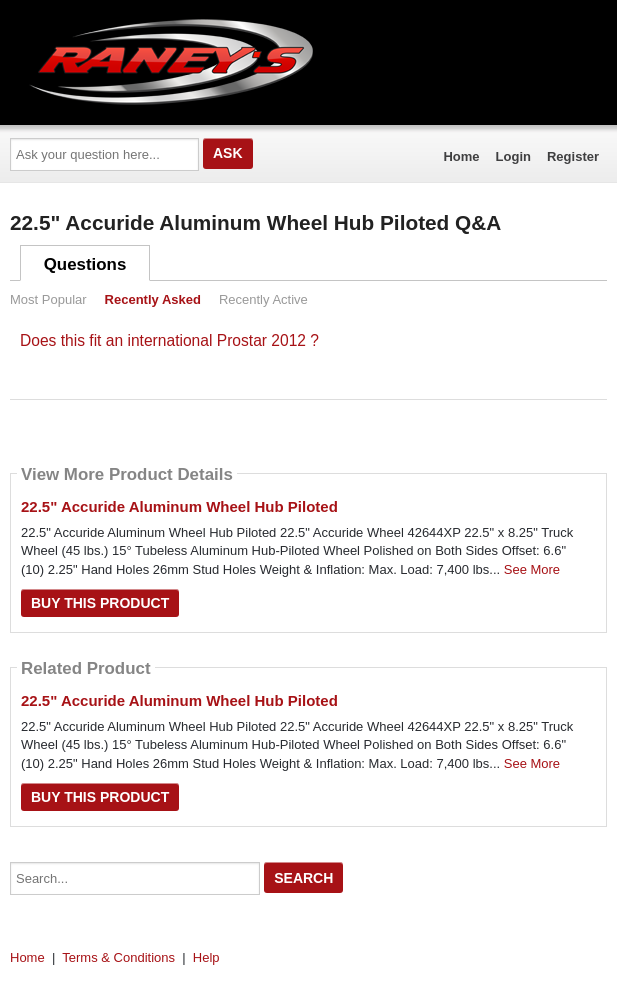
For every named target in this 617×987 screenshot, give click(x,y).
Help (206, 957)
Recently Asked (153, 299)
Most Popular (48, 299)
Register (573, 156)
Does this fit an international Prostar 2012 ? (169, 340)
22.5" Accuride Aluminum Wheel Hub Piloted (179, 506)
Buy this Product (100, 603)
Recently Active (263, 299)
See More (532, 569)
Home (461, 156)
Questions (85, 264)
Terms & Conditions (118, 957)
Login (513, 156)
